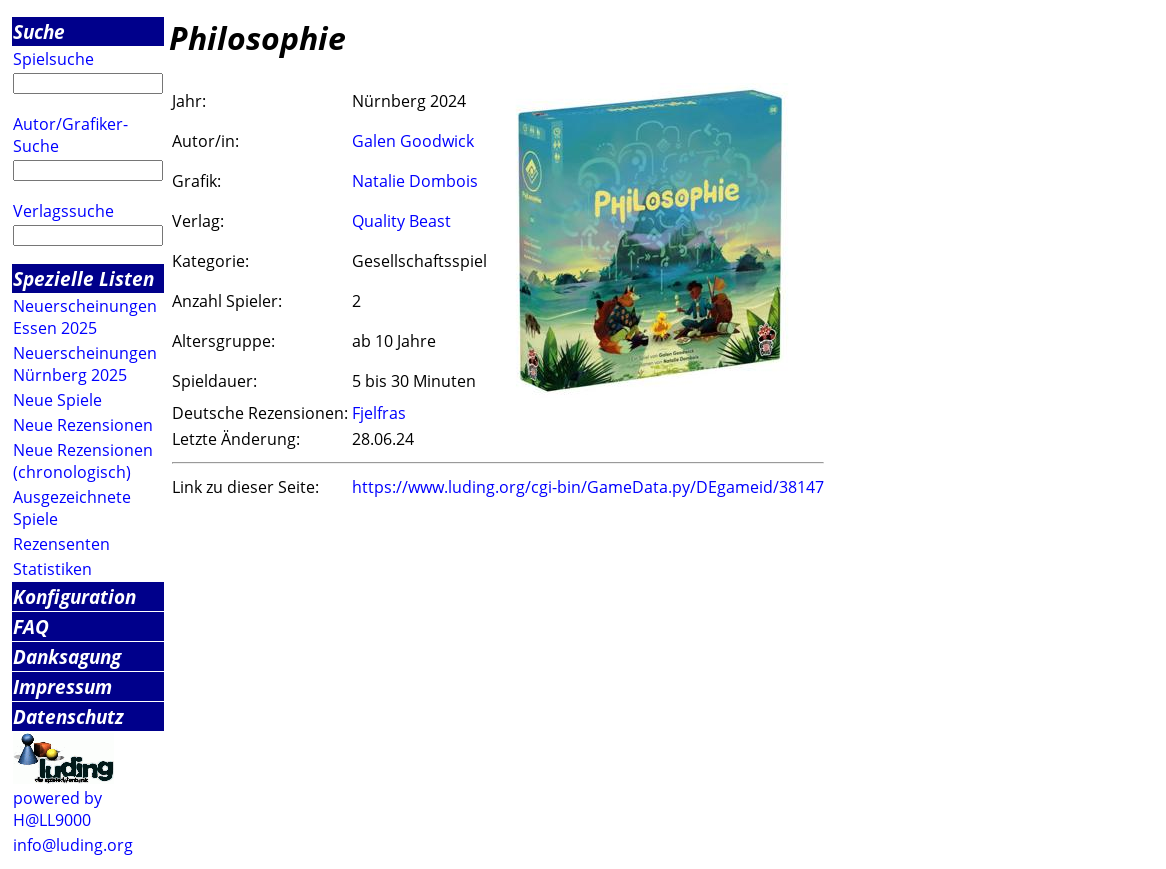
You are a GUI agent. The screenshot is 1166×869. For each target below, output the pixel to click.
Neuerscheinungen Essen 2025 (85, 317)
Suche (39, 31)
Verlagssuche (63, 211)
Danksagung (67, 656)
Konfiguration (74, 596)
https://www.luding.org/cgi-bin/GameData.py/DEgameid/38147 (588, 487)
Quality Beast (401, 221)
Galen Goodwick (413, 141)
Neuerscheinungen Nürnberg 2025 (85, 364)
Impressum (62, 686)
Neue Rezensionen (83, 425)
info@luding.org (73, 845)
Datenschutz (68, 716)
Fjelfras (379, 413)
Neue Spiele (57, 400)
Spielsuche (53, 59)
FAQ (31, 626)
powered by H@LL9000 (57, 809)
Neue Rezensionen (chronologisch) (83, 461)
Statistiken (52, 569)
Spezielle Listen (83, 278)
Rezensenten (61, 544)
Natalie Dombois (415, 181)
